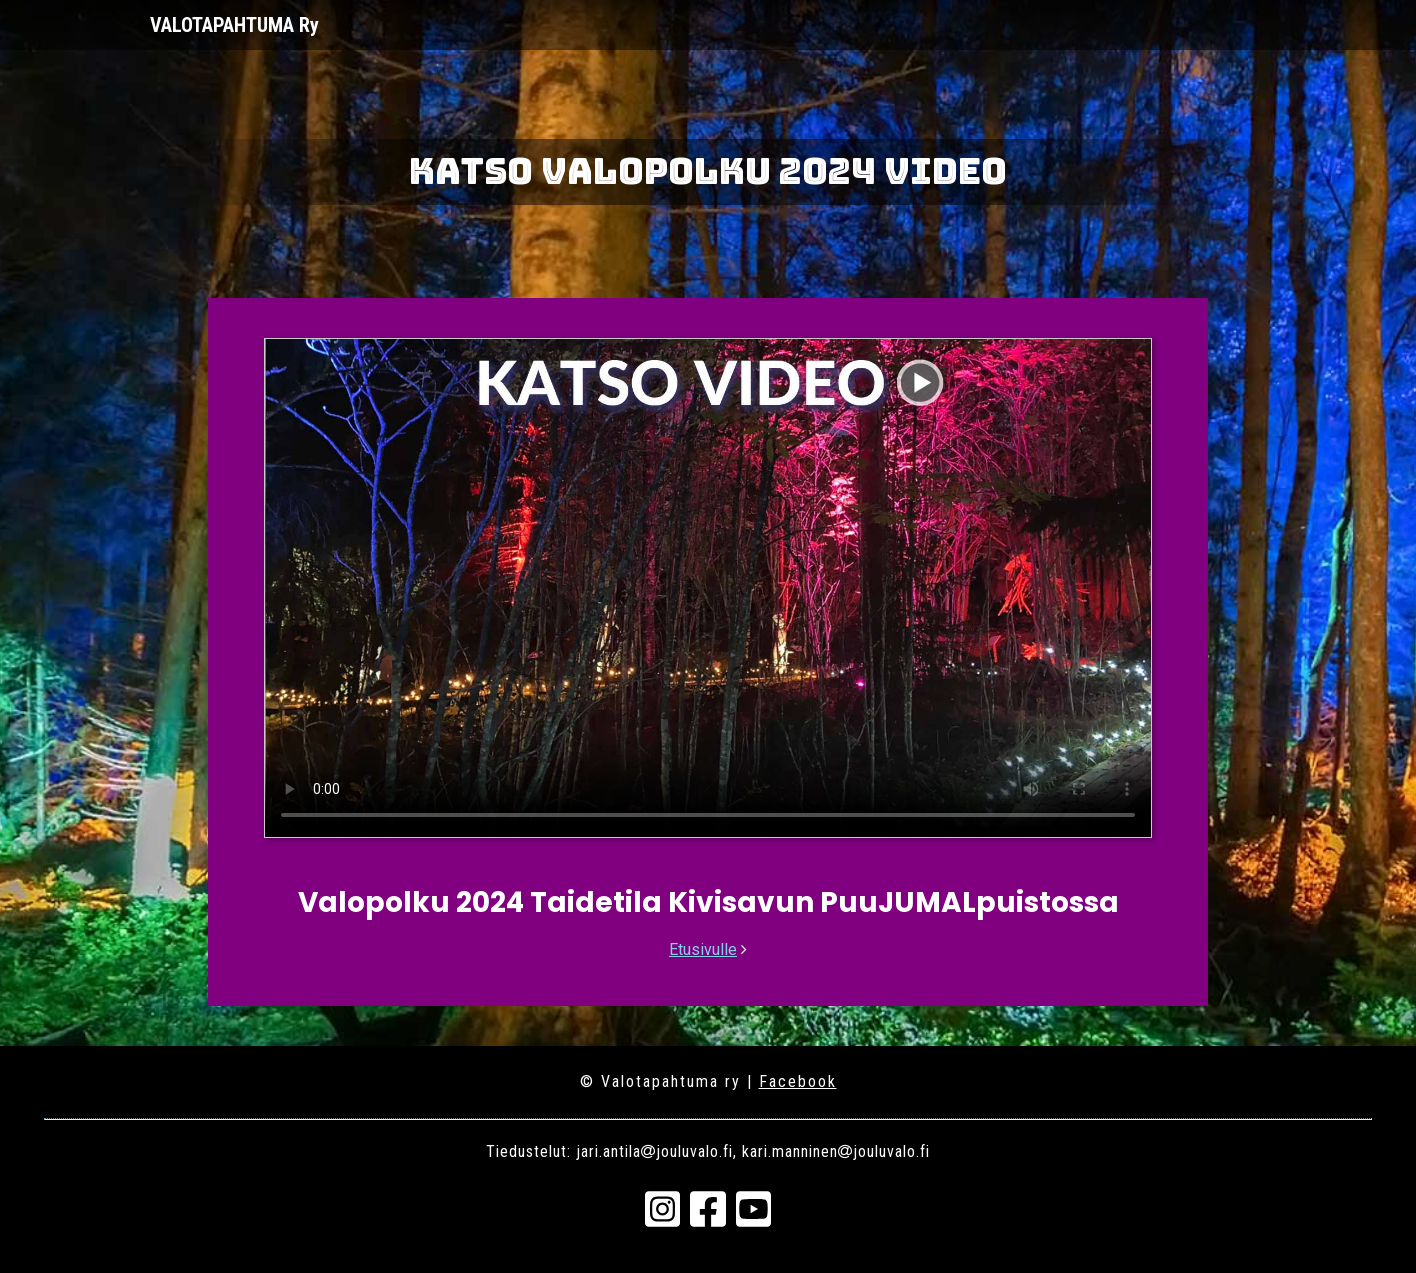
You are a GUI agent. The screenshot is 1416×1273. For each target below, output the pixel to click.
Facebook (798, 1081)
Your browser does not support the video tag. (708, 588)
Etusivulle (703, 949)
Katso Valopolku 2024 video (708, 171)
